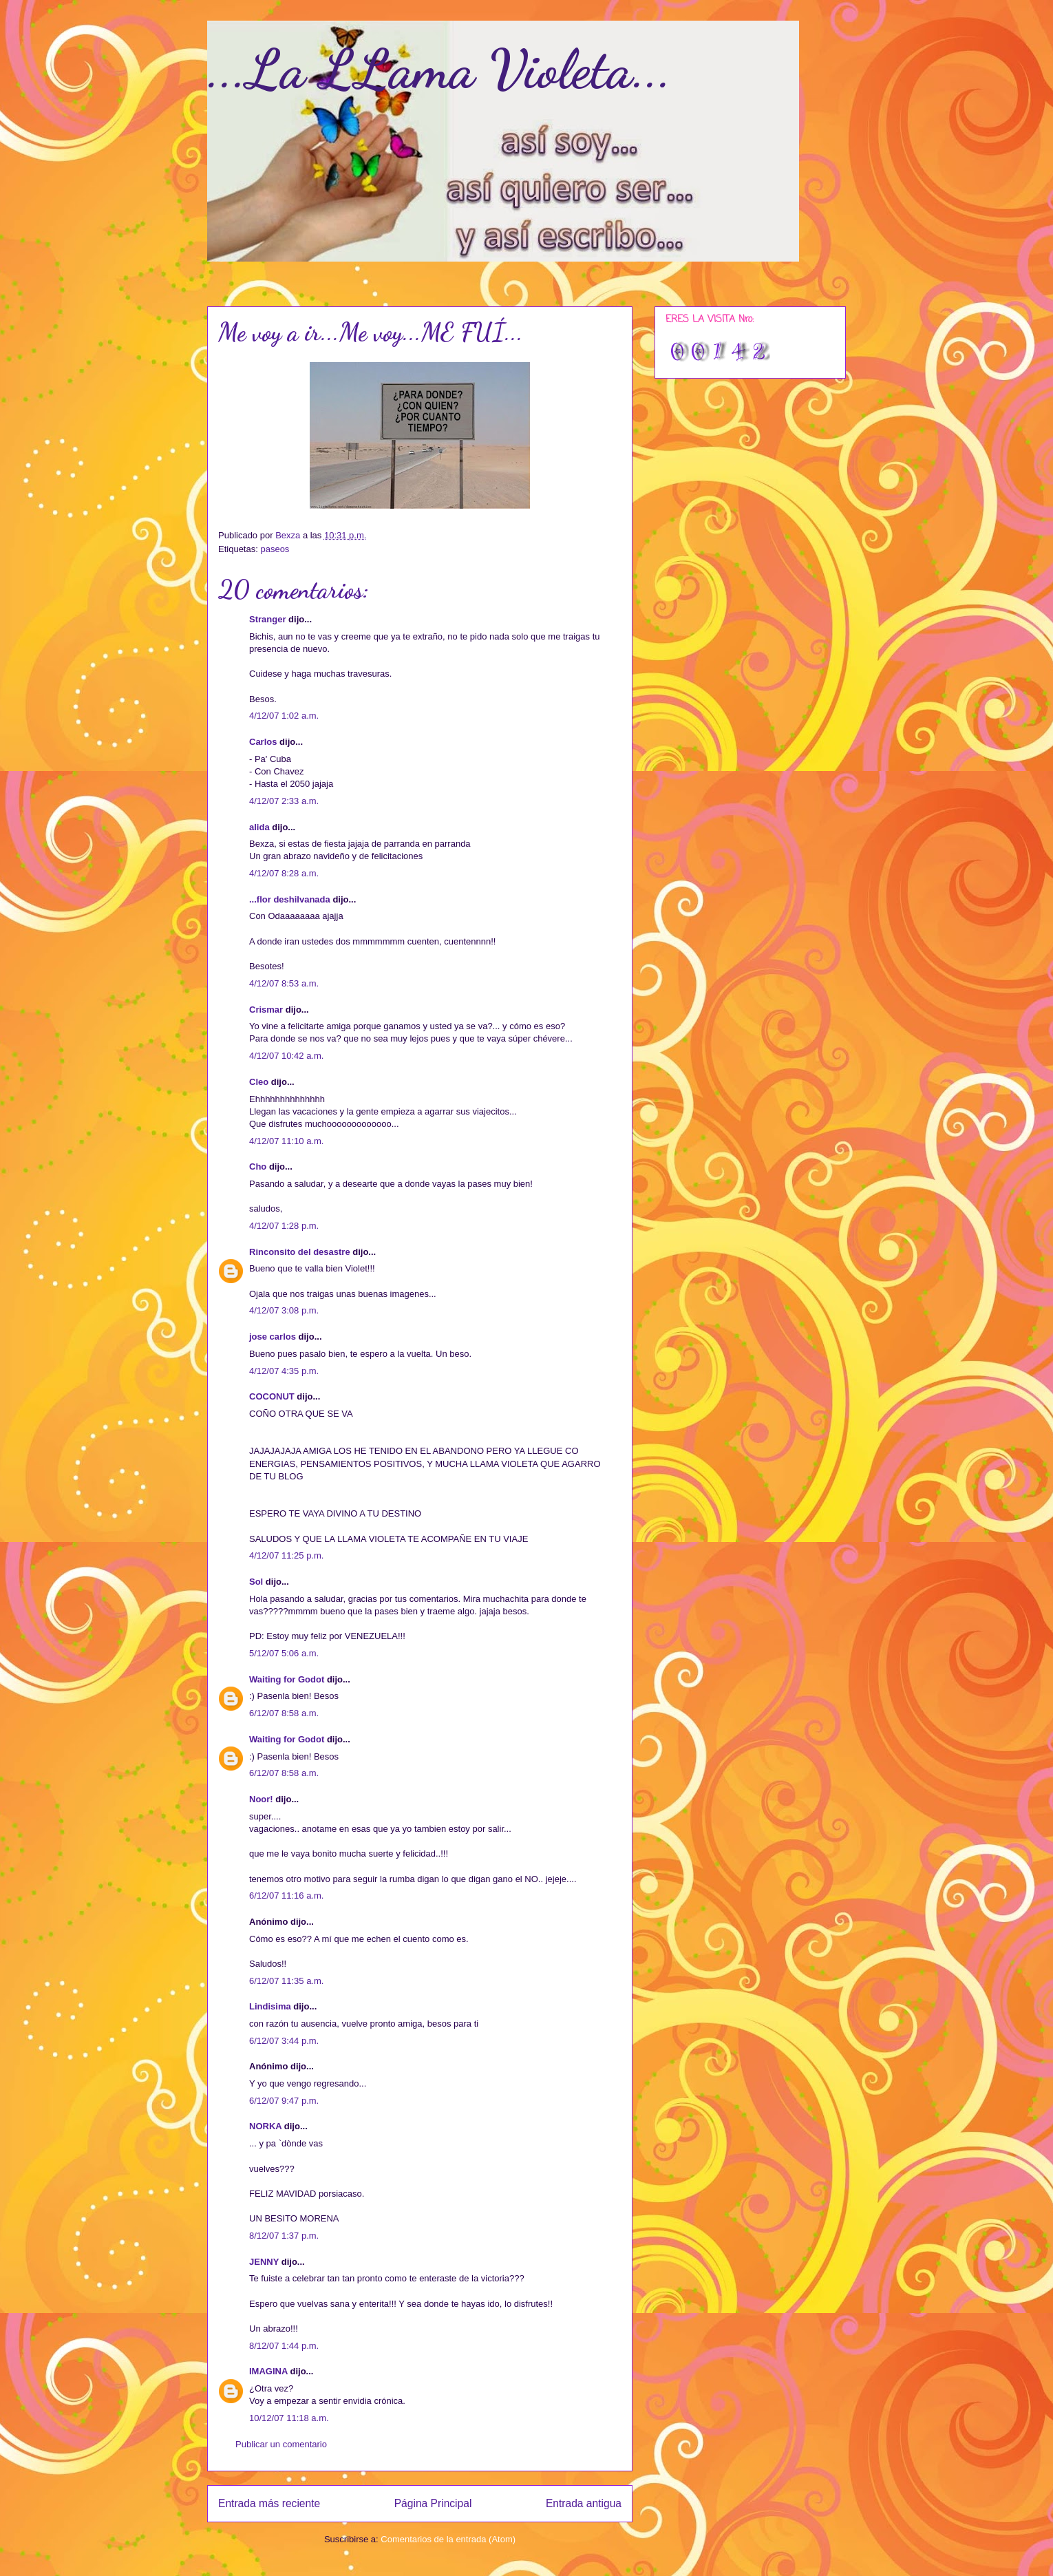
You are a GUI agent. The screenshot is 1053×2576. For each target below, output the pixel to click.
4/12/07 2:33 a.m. (284, 801)
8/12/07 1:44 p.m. (284, 2346)
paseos (274, 549)
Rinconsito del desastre (299, 1252)
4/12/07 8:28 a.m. (284, 873)
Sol (256, 1581)
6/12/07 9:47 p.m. (284, 2100)
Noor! (261, 1799)
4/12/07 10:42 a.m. (286, 1056)
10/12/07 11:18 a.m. (289, 2418)
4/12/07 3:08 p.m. (284, 1310)
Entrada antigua (583, 2503)
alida (259, 827)
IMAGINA (268, 2371)
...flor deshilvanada (289, 899)
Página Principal (433, 2503)
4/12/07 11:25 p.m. (286, 1555)
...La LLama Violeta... (439, 69)
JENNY (264, 2262)
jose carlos (272, 1336)
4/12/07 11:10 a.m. (286, 1141)
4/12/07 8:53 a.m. (284, 983)
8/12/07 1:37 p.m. (284, 2235)
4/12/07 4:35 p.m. (284, 1371)
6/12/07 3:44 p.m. (284, 2041)
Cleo (258, 1082)
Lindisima (270, 2006)
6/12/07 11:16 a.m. (286, 1895)
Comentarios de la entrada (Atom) (448, 2539)
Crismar (266, 1009)
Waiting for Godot (286, 1679)
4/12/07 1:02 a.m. (284, 715)
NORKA (265, 2126)
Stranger (267, 619)
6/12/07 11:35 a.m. (286, 1981)
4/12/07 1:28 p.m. (284, 1226)
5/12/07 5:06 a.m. (284, 1653)
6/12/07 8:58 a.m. (284, 1713)
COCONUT (272, 1396)
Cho (257, 1166)
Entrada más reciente (269, 2503)
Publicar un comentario (281, 2444)
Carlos (263, 742)
